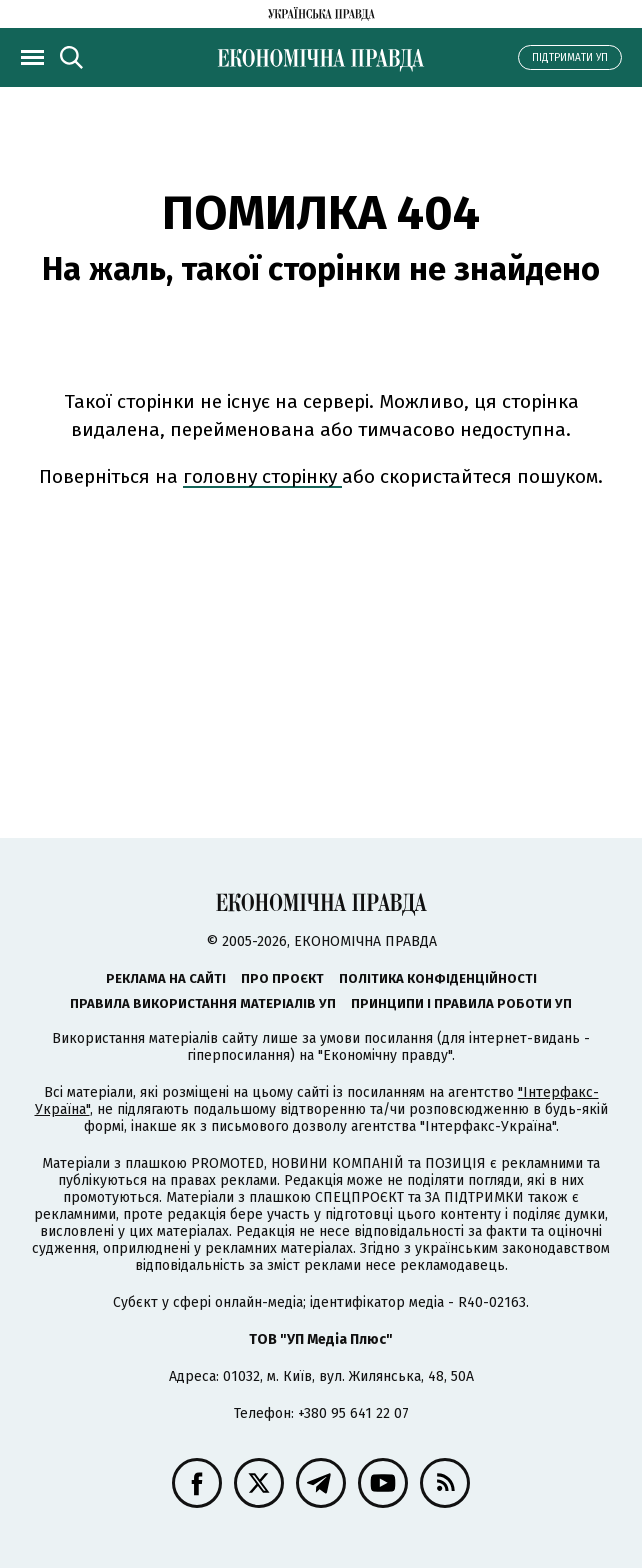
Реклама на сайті (166, 978)
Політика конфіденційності (438, 978)
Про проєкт (282, 978)
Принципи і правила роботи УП (461, 1003)
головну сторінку (262, 476)
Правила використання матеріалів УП (203, 1003)
